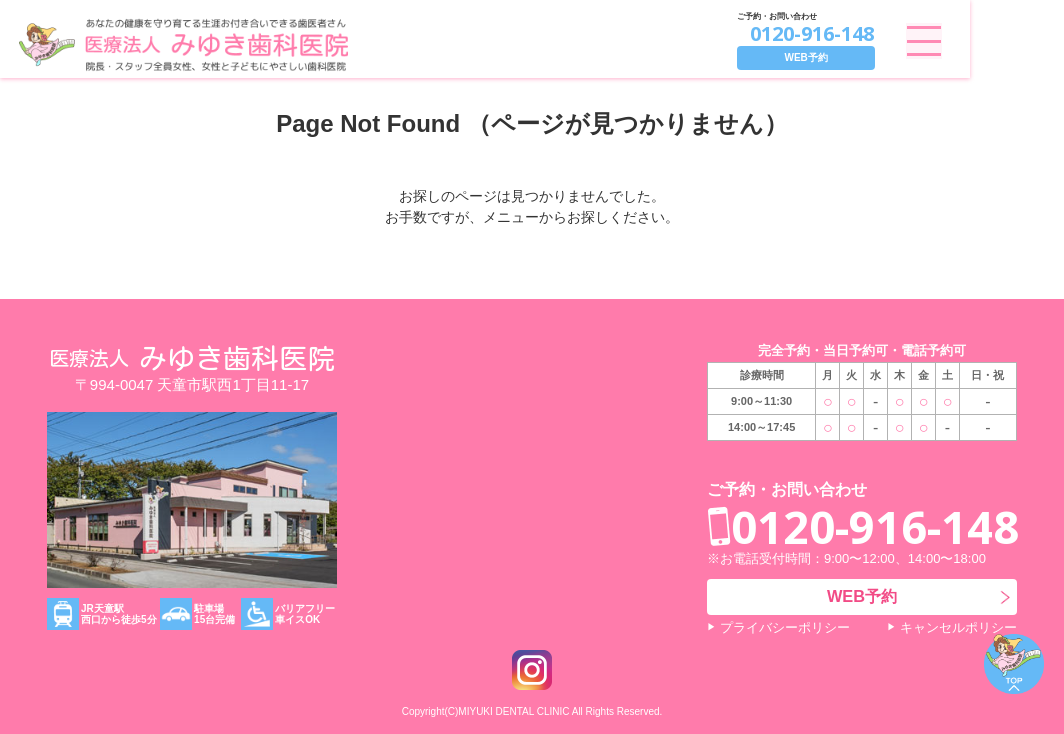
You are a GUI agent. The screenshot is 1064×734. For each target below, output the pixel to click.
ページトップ (1014, 664)
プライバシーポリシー (785, 627)
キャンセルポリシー (958, 627)
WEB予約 (899, 57)
